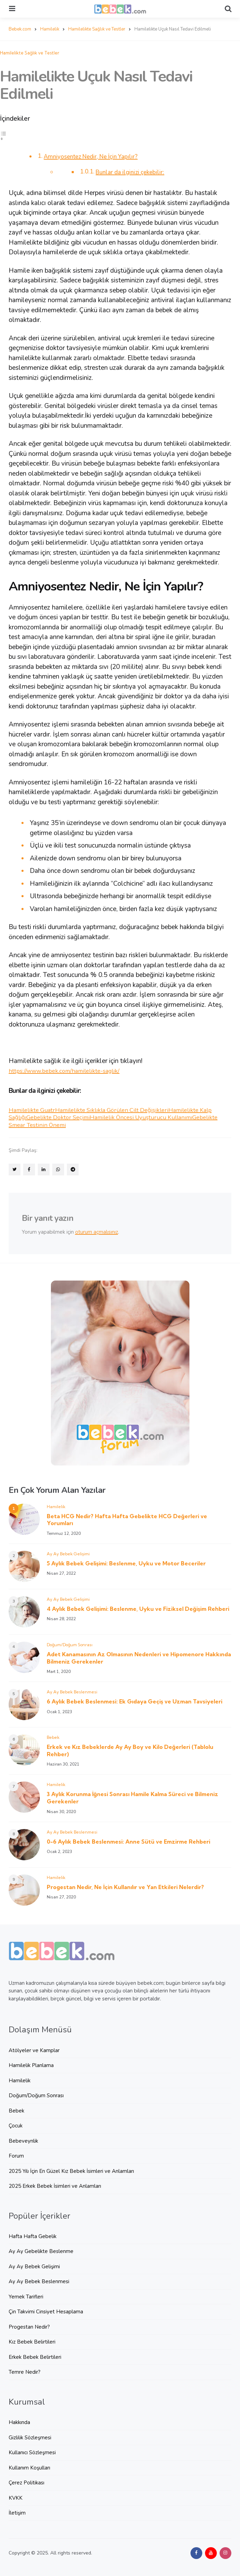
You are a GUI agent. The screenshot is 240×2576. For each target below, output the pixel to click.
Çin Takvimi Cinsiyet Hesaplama (46, 2311)
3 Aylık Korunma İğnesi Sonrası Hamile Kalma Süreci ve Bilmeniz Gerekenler (132, 1797)
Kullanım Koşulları (29, 2467)
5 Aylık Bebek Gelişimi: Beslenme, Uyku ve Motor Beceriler (126, 1562)
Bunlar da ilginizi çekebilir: (135, 171)
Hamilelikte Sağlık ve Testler (29, 52)
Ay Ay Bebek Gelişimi (68, 1553)
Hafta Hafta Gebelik (32, 2236)
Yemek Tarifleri (26, 2296)
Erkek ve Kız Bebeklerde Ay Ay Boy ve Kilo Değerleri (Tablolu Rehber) (130, 1750)
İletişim (17, 2512)
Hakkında (19, 2421)
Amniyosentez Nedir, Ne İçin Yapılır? (98, 156)
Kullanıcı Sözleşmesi (32, 2452)
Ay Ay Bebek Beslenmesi (72, 1691)
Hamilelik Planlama (31, 2064)
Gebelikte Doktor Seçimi (78, 1116)
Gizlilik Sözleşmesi (30, 2437)
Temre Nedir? (25, 2371)
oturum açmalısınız (96, 1231)
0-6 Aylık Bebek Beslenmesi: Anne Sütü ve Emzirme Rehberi (128, 1841)
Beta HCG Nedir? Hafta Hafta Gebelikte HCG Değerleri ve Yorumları (127, 1519)
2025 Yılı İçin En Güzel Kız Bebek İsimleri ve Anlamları (71, 2170)
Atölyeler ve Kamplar (34, 2050)
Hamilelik (56, 1506)
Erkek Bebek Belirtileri (35, 2356)
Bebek (53, 1737)
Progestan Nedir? (29, 2326)
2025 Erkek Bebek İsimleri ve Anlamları (55, 2185)
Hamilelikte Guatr (34, 1109)
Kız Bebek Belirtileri (32, 2341)
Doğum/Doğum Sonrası (69, 1644)
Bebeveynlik (23, 2140)
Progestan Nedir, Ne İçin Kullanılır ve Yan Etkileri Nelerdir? (125, 1886)
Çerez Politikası (26, 2482)
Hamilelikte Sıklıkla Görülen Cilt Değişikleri (122, 1109)
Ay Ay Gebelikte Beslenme (41, 2250)
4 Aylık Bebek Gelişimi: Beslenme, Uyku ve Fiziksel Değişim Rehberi (138, 1608)
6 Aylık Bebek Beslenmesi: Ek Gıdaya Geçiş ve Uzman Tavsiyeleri (134, 1701)
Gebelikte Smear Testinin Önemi (82, 1124)
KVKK (16, 2497)
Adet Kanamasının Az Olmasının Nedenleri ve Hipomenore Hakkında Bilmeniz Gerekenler (139, 1657)
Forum (16, 2155)
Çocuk (16, 2125)
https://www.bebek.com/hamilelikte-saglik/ (70, 1070)
